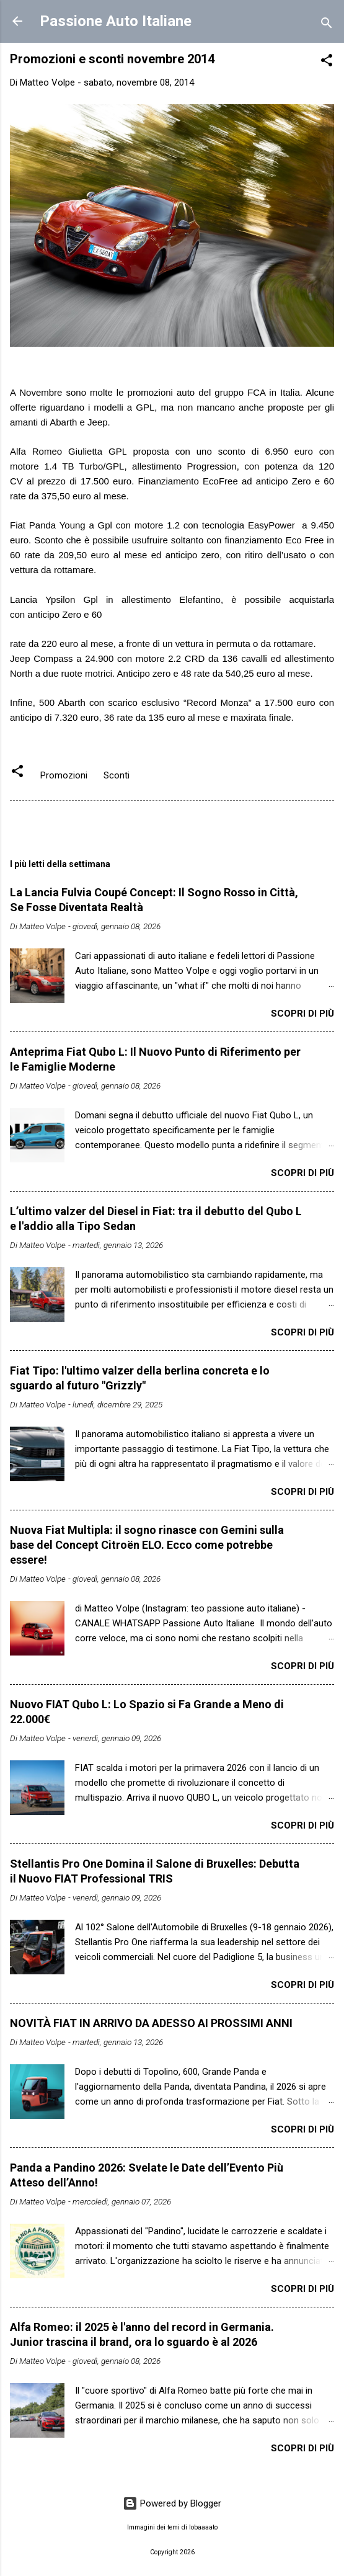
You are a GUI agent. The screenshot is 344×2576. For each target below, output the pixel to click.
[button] (326, 62)
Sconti (117, 775)
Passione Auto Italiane (116, 21)
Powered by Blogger (172, 2503)
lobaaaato (203, 2527)
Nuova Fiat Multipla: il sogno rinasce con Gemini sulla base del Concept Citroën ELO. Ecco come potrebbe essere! (147, 1544)
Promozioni (63, 775)
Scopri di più (302, 1013)
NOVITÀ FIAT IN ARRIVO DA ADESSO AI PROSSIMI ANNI (151, 2023)
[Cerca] (326, 25)
